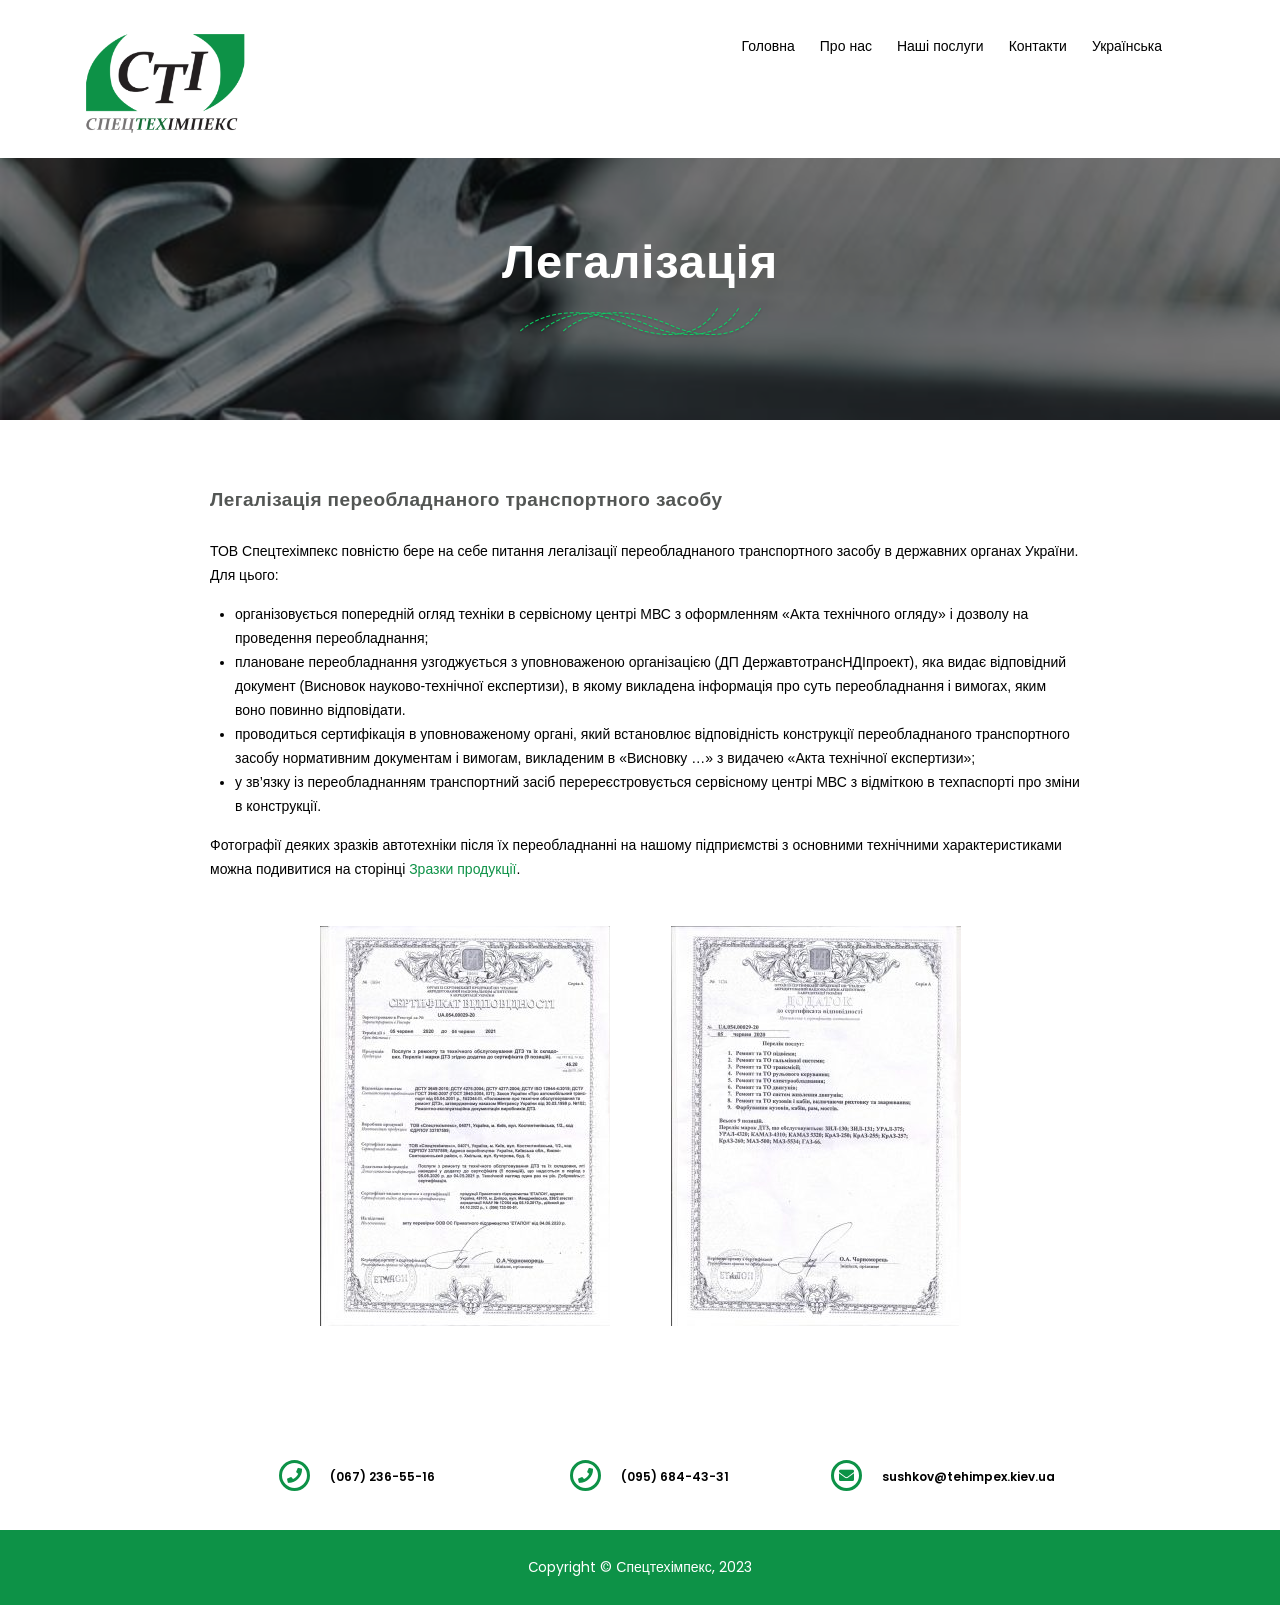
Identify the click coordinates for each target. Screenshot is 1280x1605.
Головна (768, 46)
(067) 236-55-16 (382, 1476)
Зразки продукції (462, 869)
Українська (1127, 46)
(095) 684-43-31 (675, 1476)
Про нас (846, 46)
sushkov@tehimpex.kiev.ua (968, 1476)
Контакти (1038, 46)
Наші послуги (940, 46)
